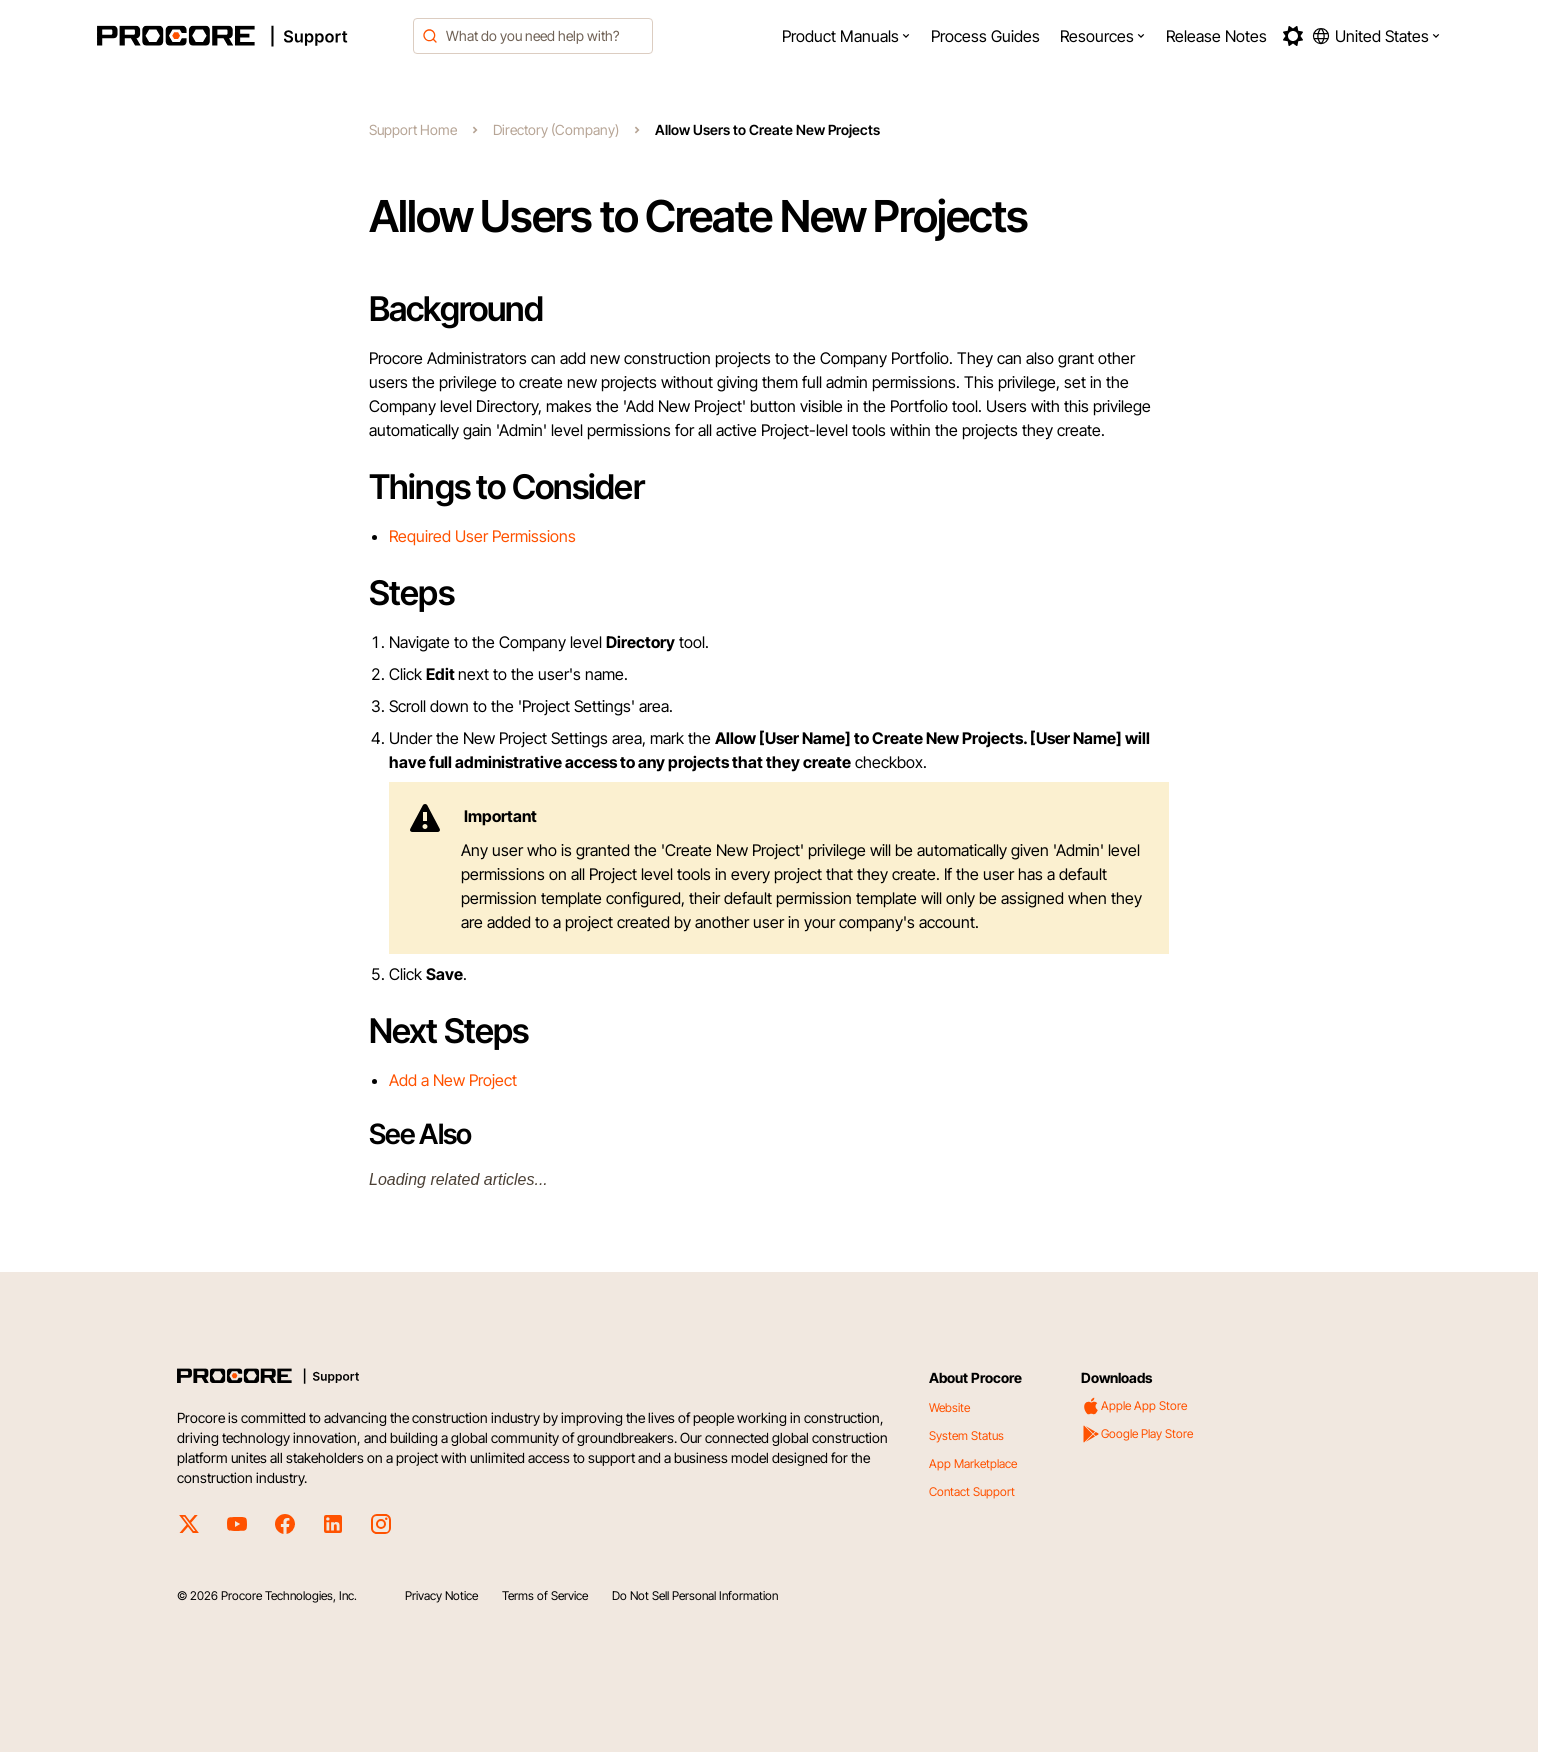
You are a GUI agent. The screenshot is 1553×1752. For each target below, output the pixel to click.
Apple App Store (1134, 1406)
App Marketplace (973, 1463)
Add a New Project (453, 1080)
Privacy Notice (441, 1595)
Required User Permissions (482, 536)
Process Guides (985, 36)
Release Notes (1216, 36)
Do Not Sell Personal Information (695, 1595)
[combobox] (533, 36)
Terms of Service (545, 1595)
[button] (846, 36)
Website (949, 1407)
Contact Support (972, 1491)
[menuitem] (846, 36)
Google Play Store (1137, 1434)
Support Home (413, 129)
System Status (966, 1435)
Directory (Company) (556, 129)
